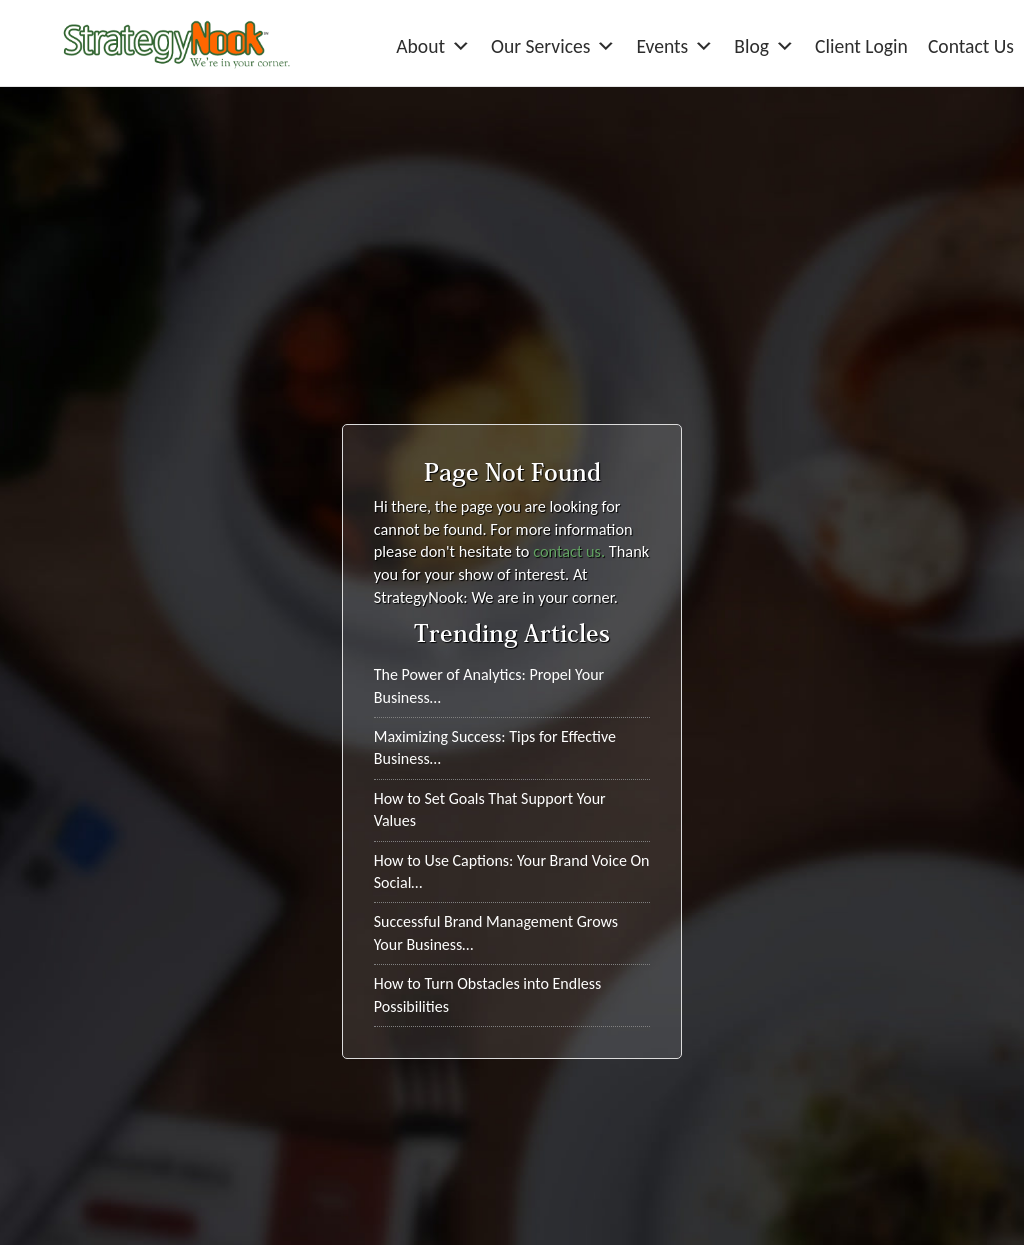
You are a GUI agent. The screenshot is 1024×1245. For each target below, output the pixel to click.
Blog (764, 46)
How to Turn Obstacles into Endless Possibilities (488, 994)
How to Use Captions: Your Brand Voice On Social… (512, 871)
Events (675, 46)
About (433, 46)
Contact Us (971, 46)
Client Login (861, 46)
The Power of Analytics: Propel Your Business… (489, 685)
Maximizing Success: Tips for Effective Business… (495, 747)
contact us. (569, 551)
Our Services (553, 46)
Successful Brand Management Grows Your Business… (496, 932)
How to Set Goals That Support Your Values (490, 809)
